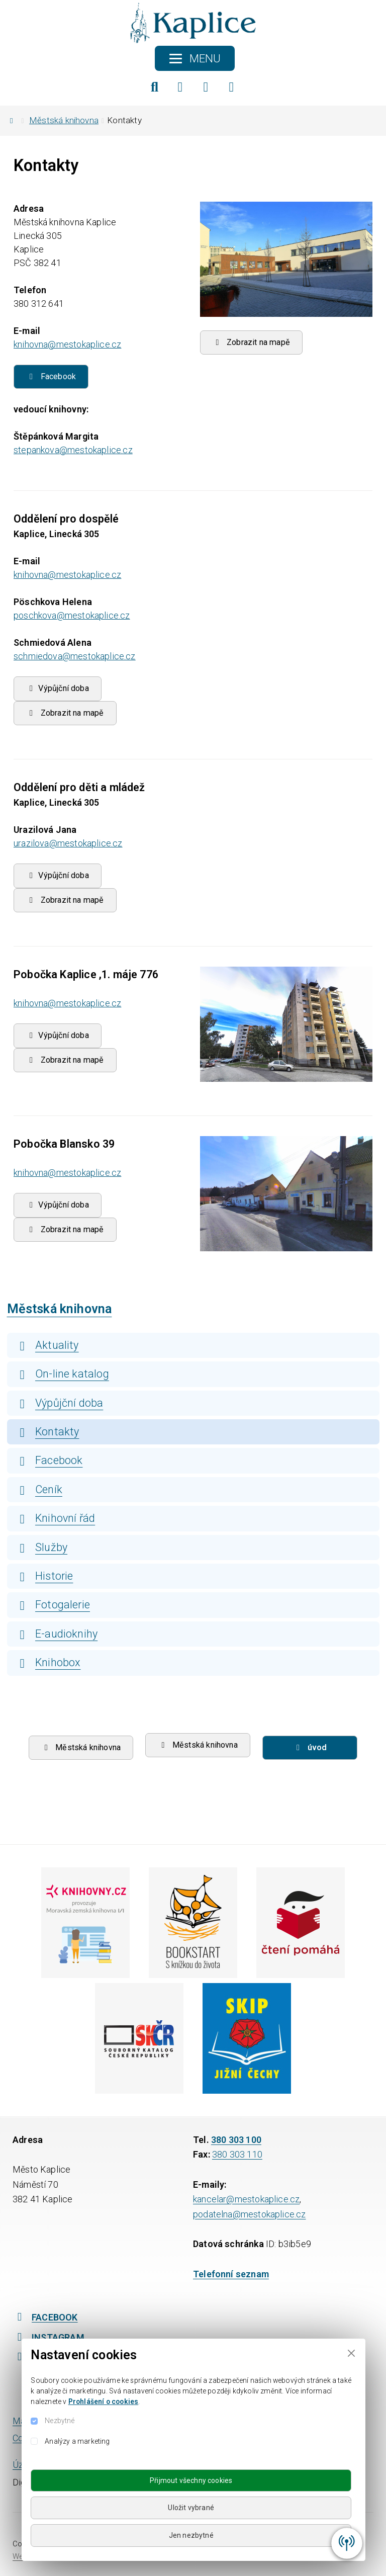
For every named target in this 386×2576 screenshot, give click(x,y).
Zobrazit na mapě (252, 342)
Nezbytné (59, 2421)
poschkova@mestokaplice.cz (72, 615)
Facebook (51, 376)
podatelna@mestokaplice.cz (249, 2214)
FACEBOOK (45, 2317)
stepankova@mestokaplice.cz (73, 450)
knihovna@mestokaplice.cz (67, 344)
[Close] (351, 2353)
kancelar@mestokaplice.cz (246, 2199)
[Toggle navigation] (195, 58)
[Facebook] (180, 87)
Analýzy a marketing (77, 2441)
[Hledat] (155, 87)
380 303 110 (237, 2154)
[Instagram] (206, 87)
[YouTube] (232, 87)
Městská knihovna (64, 120)
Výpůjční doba (57, 875)
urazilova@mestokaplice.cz (68, 843)
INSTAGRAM (48, 2337)
